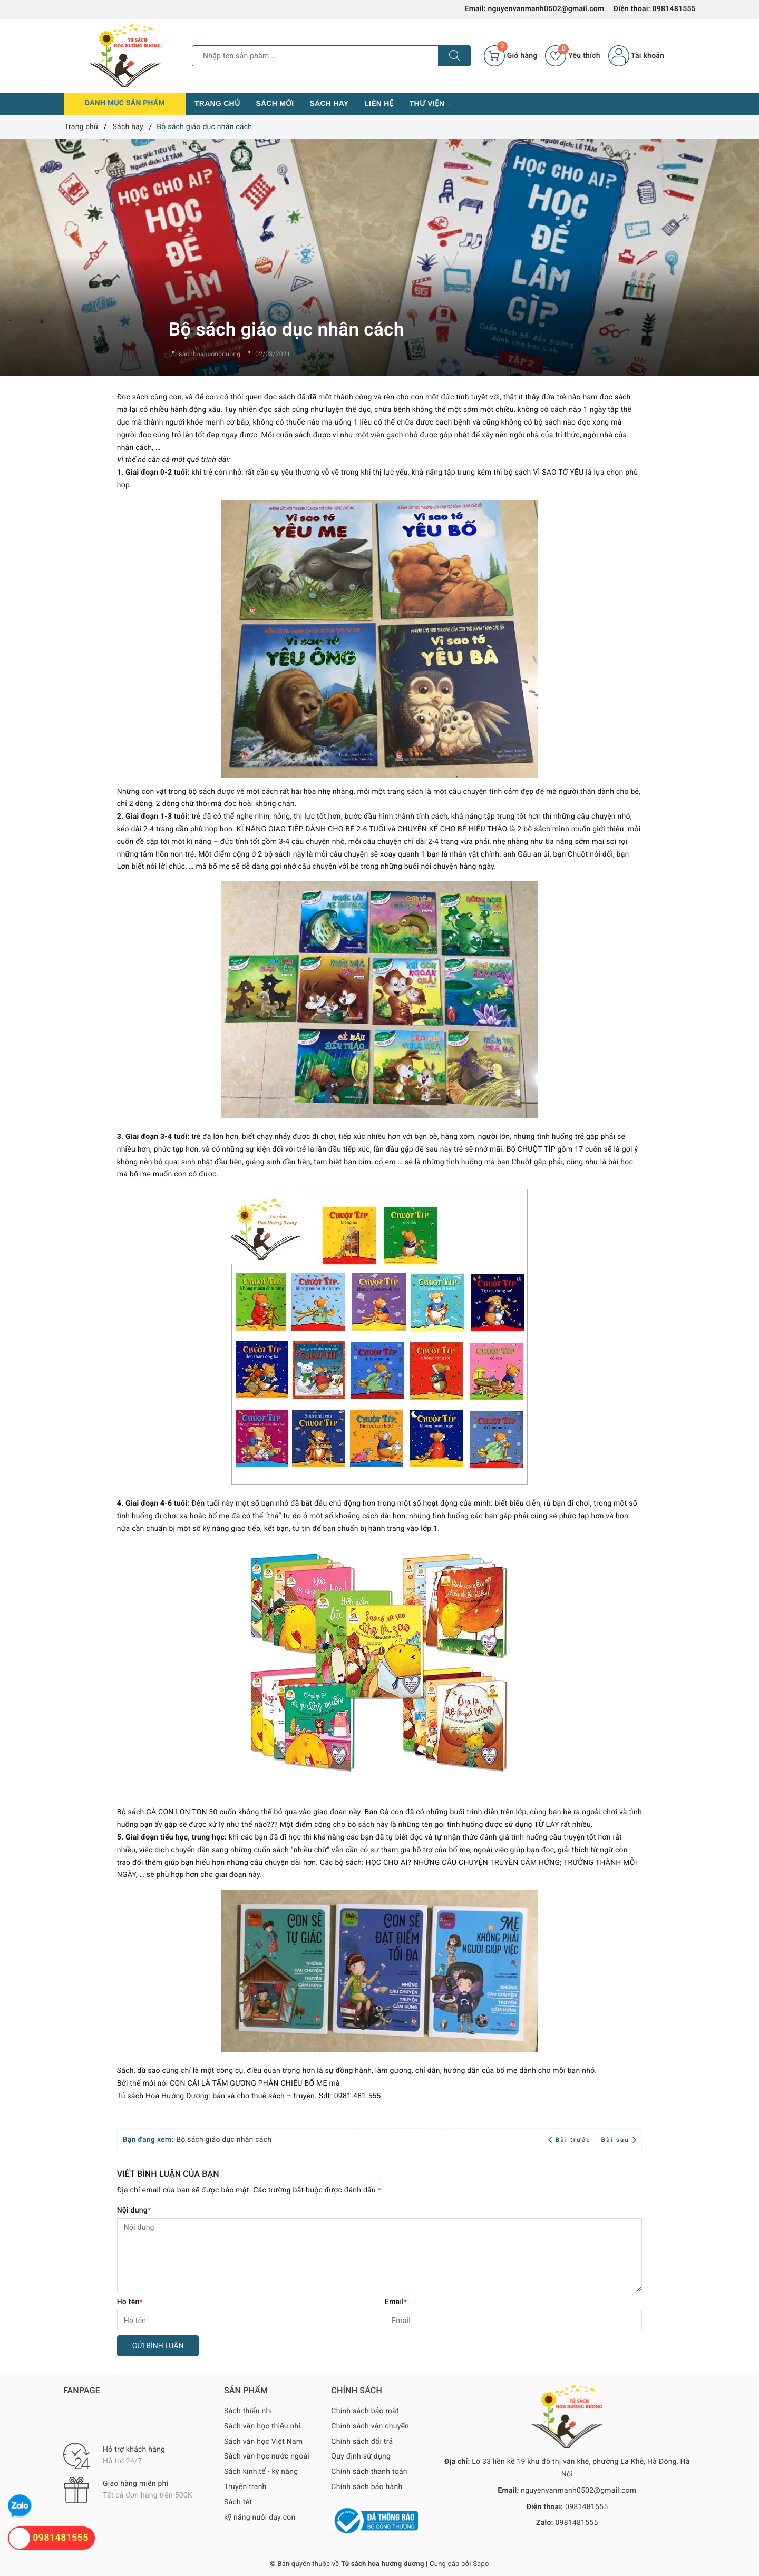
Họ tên (130, 2302)
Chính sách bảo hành (366, 2487)
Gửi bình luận (158, 2346)
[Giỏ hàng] (510, 55)
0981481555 (674, 9)
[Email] (513, 2320)
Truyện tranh (245, 2487)
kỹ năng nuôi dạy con (259, 2517)
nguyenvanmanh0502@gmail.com (546, 9)
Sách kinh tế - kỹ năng (261, 2471)
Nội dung (134, 2210)
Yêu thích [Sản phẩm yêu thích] (572, 56)
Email (396, 2302)
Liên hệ (378, 103)
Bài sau (619, 2140)
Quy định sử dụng (361, 2456)
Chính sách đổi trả (362, 2441)
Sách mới (275, 103)
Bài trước (570, 2140)
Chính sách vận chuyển (370, 2426)
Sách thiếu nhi (248, 2411)
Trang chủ (217, 103)
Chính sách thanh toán (369, 2471)
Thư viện (431, 104)
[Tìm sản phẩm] (315, 55)
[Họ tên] (245, 2320)
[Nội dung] (380, 2255)
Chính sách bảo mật (364, 2411)
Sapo (481, 2564)
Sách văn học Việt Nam (263, 2441)
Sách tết (238, 2502)
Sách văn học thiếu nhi (262, 2426)
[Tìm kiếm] (454, 55)
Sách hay (328, 103)
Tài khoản (636, 56)
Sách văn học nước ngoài (266, 2456)
